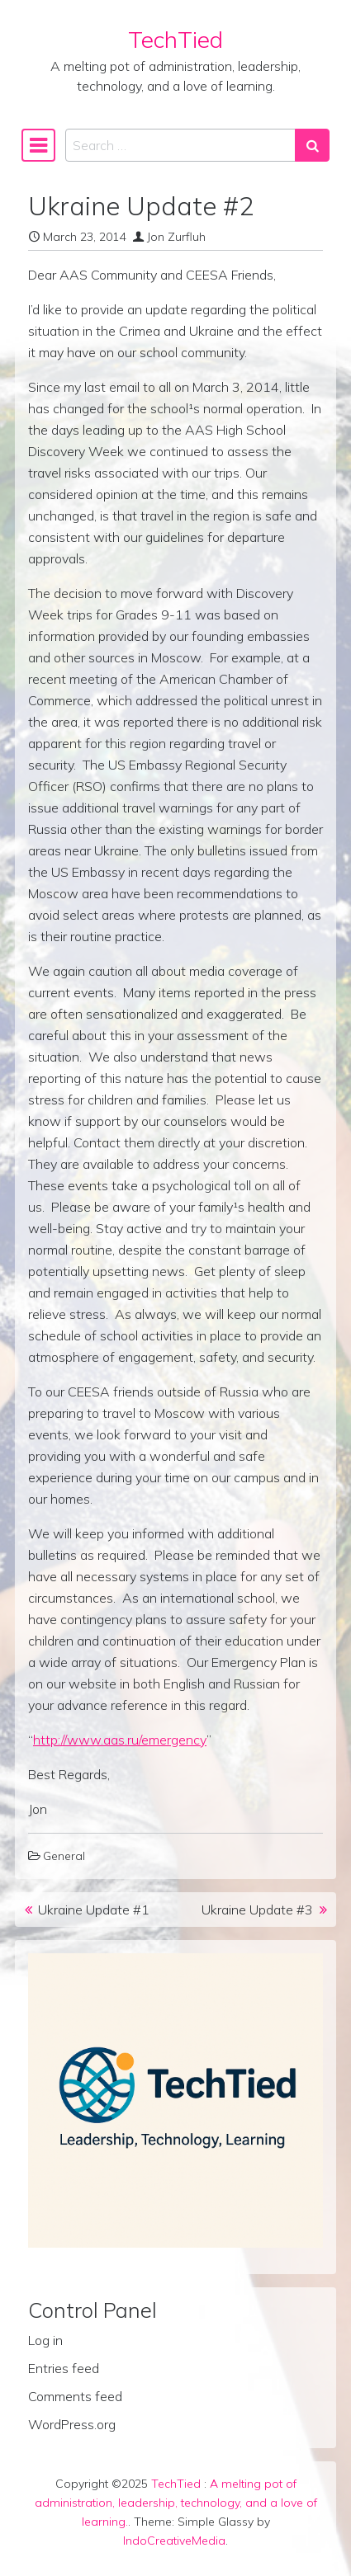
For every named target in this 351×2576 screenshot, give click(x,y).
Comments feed (75, 2396)
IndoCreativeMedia (174, 2540)
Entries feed (63, 2368)
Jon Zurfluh (176, 236)
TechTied (175, 39)
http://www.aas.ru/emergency (119, 1739)
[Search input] (180, 145)
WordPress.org (72, 2424)
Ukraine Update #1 (93, 1909)
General (64, 1855)
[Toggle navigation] (38, 145)
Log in (45, 2340)
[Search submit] (312, 145)
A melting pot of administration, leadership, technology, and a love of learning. (176, 2502)
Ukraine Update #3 (257, 1909)
